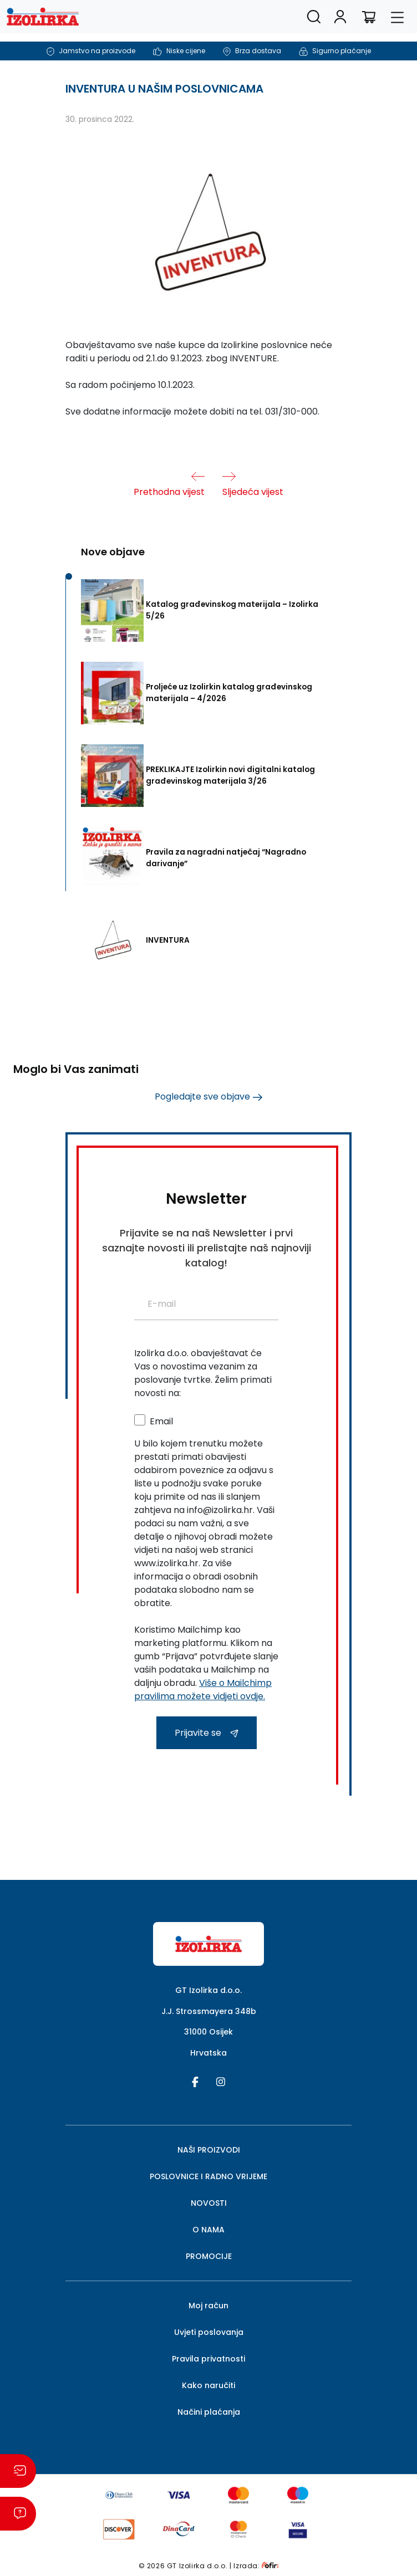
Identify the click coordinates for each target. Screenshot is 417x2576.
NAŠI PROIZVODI (208, 2149)
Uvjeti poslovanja (208, 2332)
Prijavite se (206, 1732)
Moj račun (208, 2305)
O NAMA (208, 2229)
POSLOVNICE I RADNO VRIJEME (208, 2176)
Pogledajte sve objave (208, 1096)
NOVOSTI (209, 2203)
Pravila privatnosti (208, 2358)
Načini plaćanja (208, 2411)
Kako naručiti (208, 2385)
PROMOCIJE (209, 2256)
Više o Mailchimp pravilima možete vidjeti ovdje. (203, 1690)
